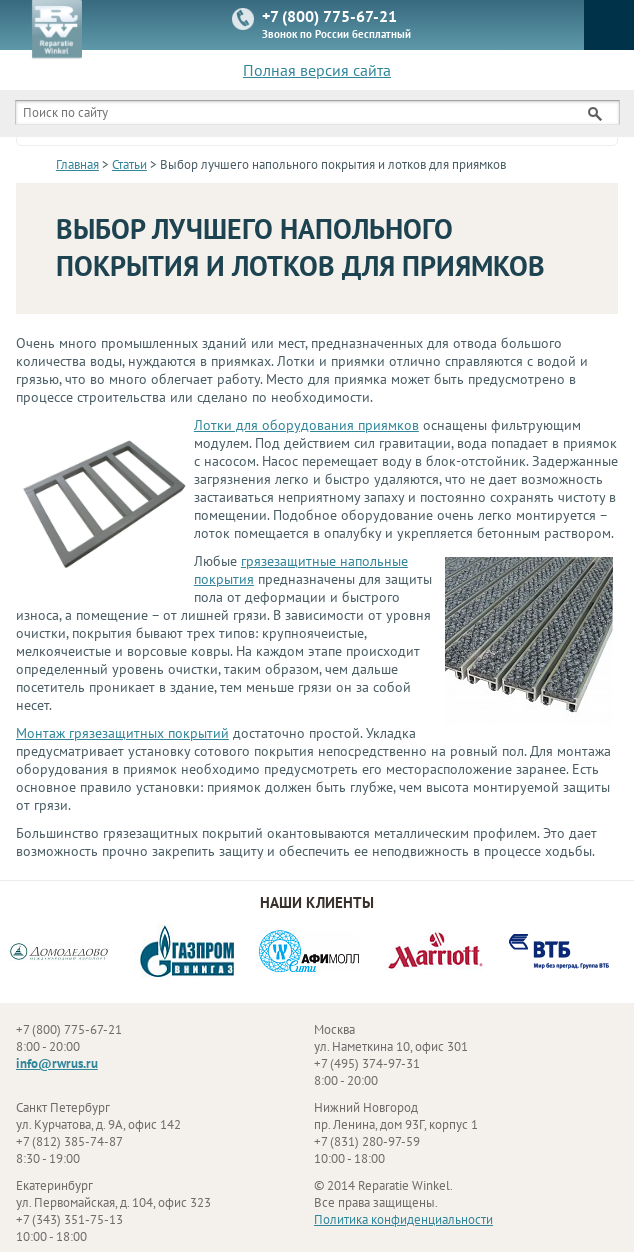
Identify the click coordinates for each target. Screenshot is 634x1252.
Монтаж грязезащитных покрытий (122, 733)
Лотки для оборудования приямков (306, 425)
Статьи (129, 164)
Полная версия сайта (317, 70)
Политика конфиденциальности (403, 1219)
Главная (77, 164)
